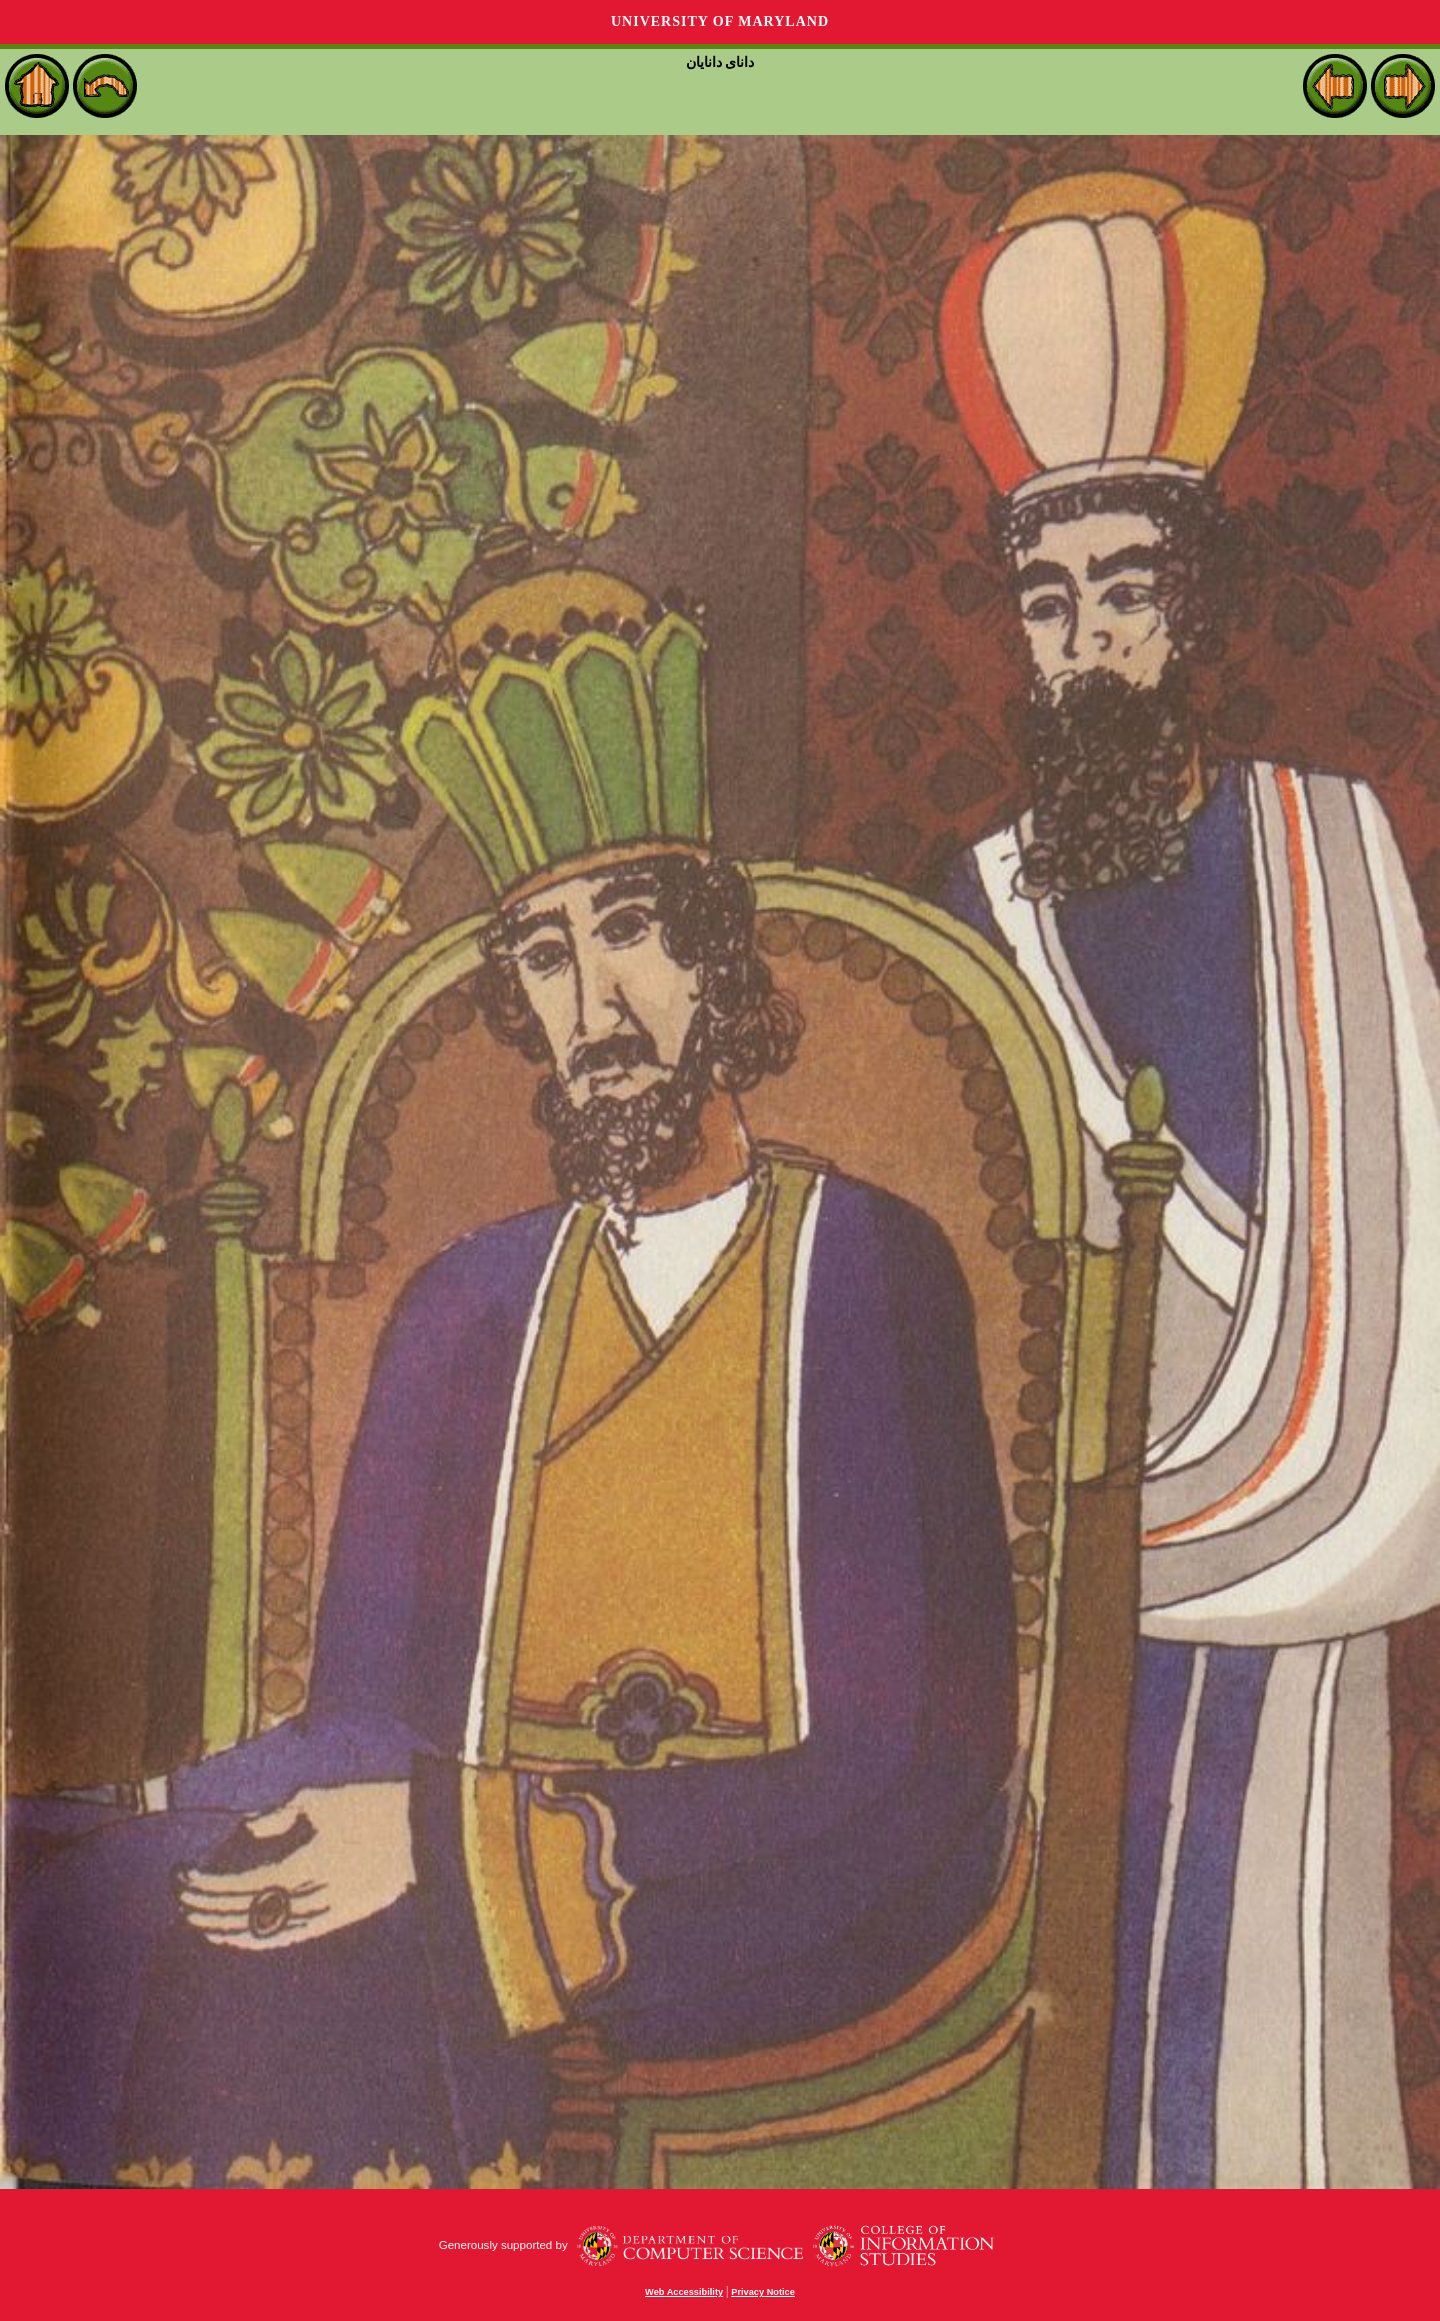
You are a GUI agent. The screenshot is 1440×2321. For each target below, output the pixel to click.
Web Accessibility (684, 2292)
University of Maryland (720, 21)
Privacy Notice (763, 2292)
